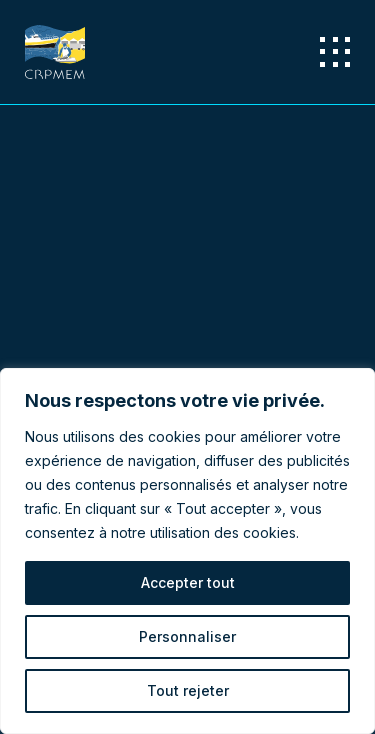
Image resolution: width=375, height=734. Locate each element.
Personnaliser (187, 636)
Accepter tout (188, 582)
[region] (187, 551)
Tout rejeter (188, 690)
